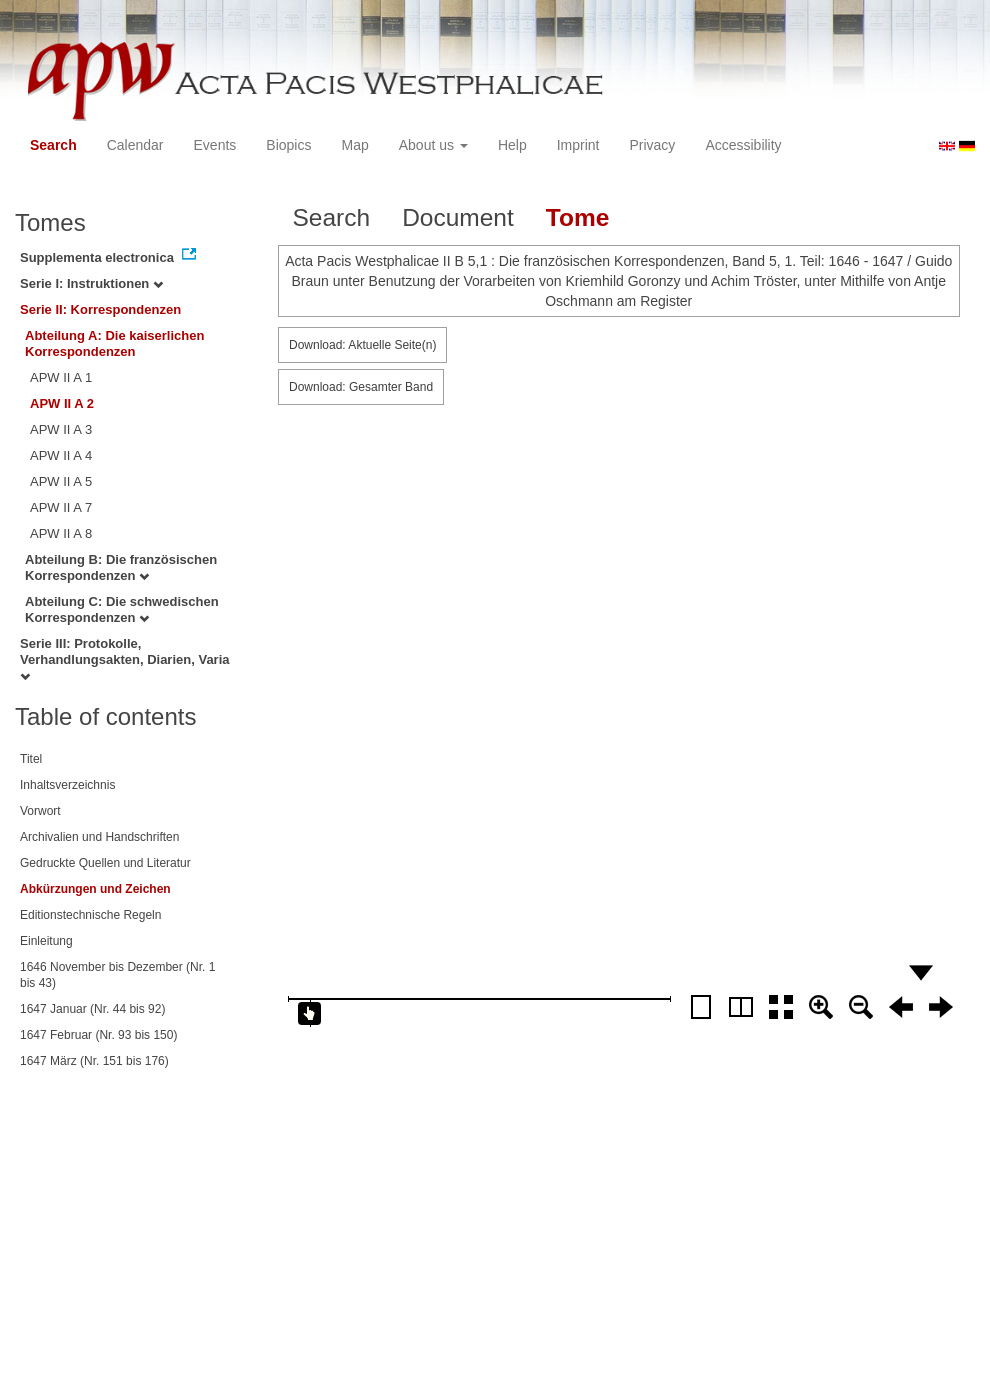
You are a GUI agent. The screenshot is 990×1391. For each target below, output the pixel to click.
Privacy (652, 145)
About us (433, 145)
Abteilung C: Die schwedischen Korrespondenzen (122, 609)
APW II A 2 (62, 403)
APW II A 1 (61, 377)
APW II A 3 (61, 429)
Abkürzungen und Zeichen (95, 889)
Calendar (135, 145)
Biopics (288, 145)
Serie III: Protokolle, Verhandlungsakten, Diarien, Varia (125, 659)
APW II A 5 (61, 481)
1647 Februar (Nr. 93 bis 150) (98, 1035)
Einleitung (46, 941)
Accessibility (743, 145)
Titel (31, 759)
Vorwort (40, 811)
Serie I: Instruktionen (91, 283)
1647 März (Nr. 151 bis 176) (94, 1061)
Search (53, 145)
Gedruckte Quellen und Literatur (105, 863)
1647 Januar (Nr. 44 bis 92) (92, 1009)
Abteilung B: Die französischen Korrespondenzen (121, 567)
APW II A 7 (61, 507)
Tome (578, 217)
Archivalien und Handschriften (99, 837)
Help (512, 145)
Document (458, 217)
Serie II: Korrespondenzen (100, 309)
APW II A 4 (61, 455)
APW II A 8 (61, 533)
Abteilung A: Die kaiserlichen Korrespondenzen (114, 343)
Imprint (578, 145)
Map (354, 145)
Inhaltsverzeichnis (67, 785)
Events (215, 145)
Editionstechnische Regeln (90, 915)
